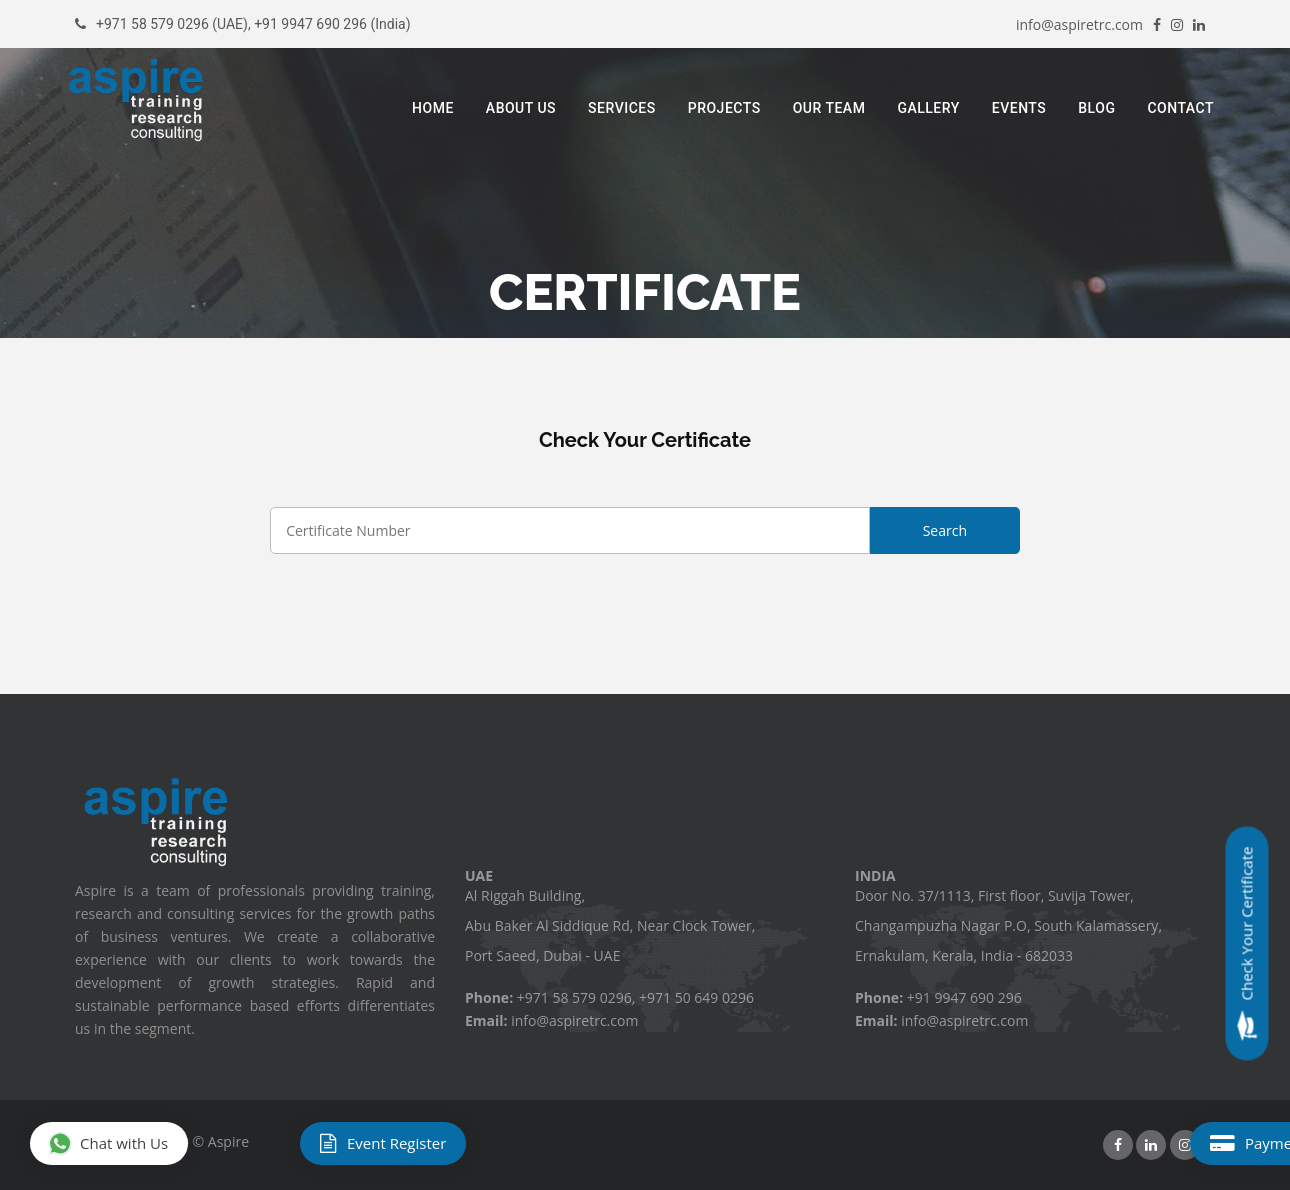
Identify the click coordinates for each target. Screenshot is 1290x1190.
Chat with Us (108, 1144)
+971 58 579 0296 (152, 24)
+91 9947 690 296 (310, 24)
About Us (521, 108)
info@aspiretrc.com (1079, 24)
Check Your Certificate (1247, 944)
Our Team (829, 108)
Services (622, 108)
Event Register (383, 1143)
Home (433, 108)
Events (1019, 108)
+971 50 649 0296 (696, 997)
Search (945, 530)
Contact (1180, 108)
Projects (724, 108)
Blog (1096, 108)
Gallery (928, 108)
